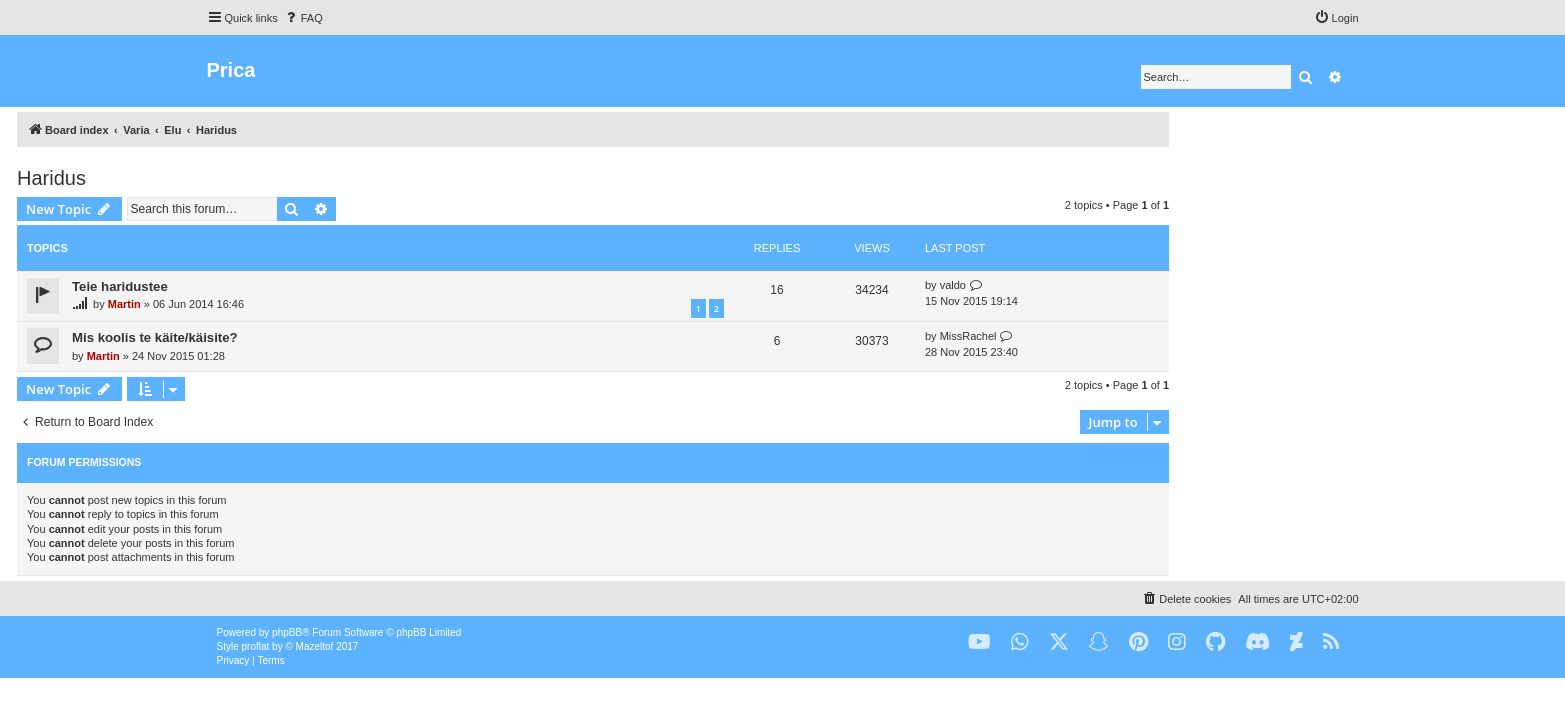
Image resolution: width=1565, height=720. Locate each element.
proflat (256, 646)
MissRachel (1157, 336)
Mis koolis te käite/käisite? (345, 337)
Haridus (241, 178)
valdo (1142, 285)
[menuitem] (303, 18)
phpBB (287, 632)
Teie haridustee (310, 286)
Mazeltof (315, 646)
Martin (313, 304)
